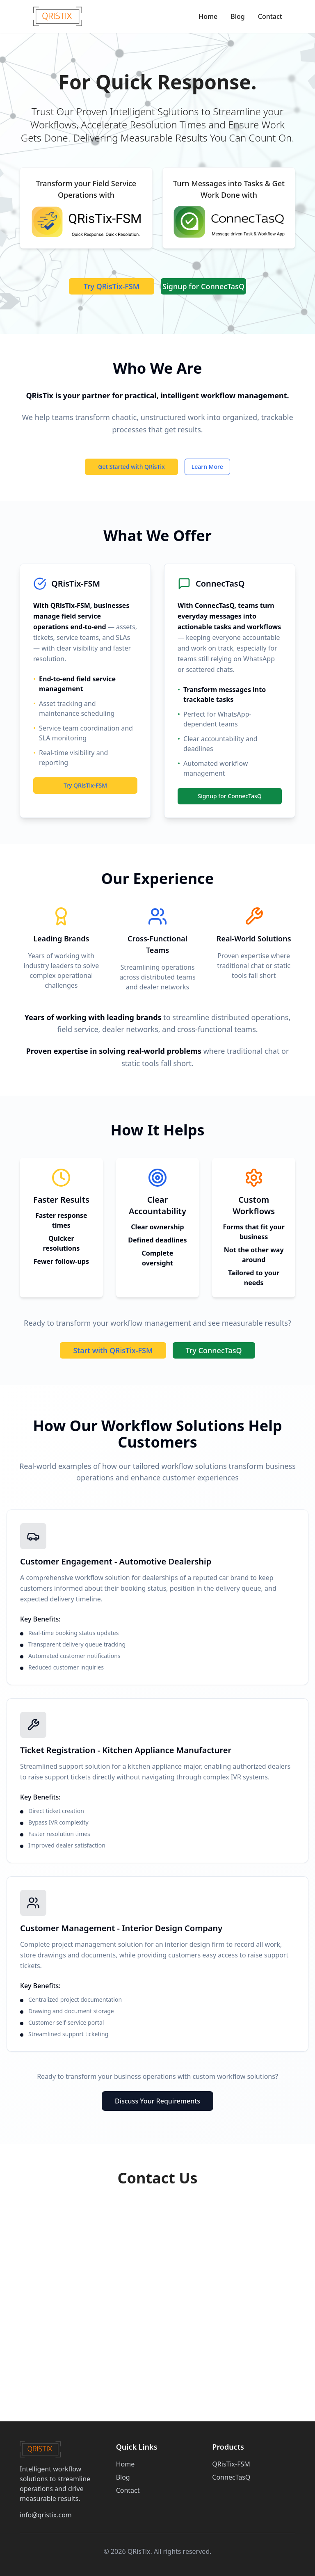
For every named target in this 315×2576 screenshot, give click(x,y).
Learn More (207, 466)
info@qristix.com (46, 2514)
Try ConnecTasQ (214, 1350)
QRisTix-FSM (231, 2464)
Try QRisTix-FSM (112, 286)
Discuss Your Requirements (157, 2101)
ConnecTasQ (231, 2477)
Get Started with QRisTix (131, 466)
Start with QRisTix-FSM (113, 1350)
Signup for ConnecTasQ (203, 286)
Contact (270, 16)
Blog (237, 16)
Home (208, 16)
